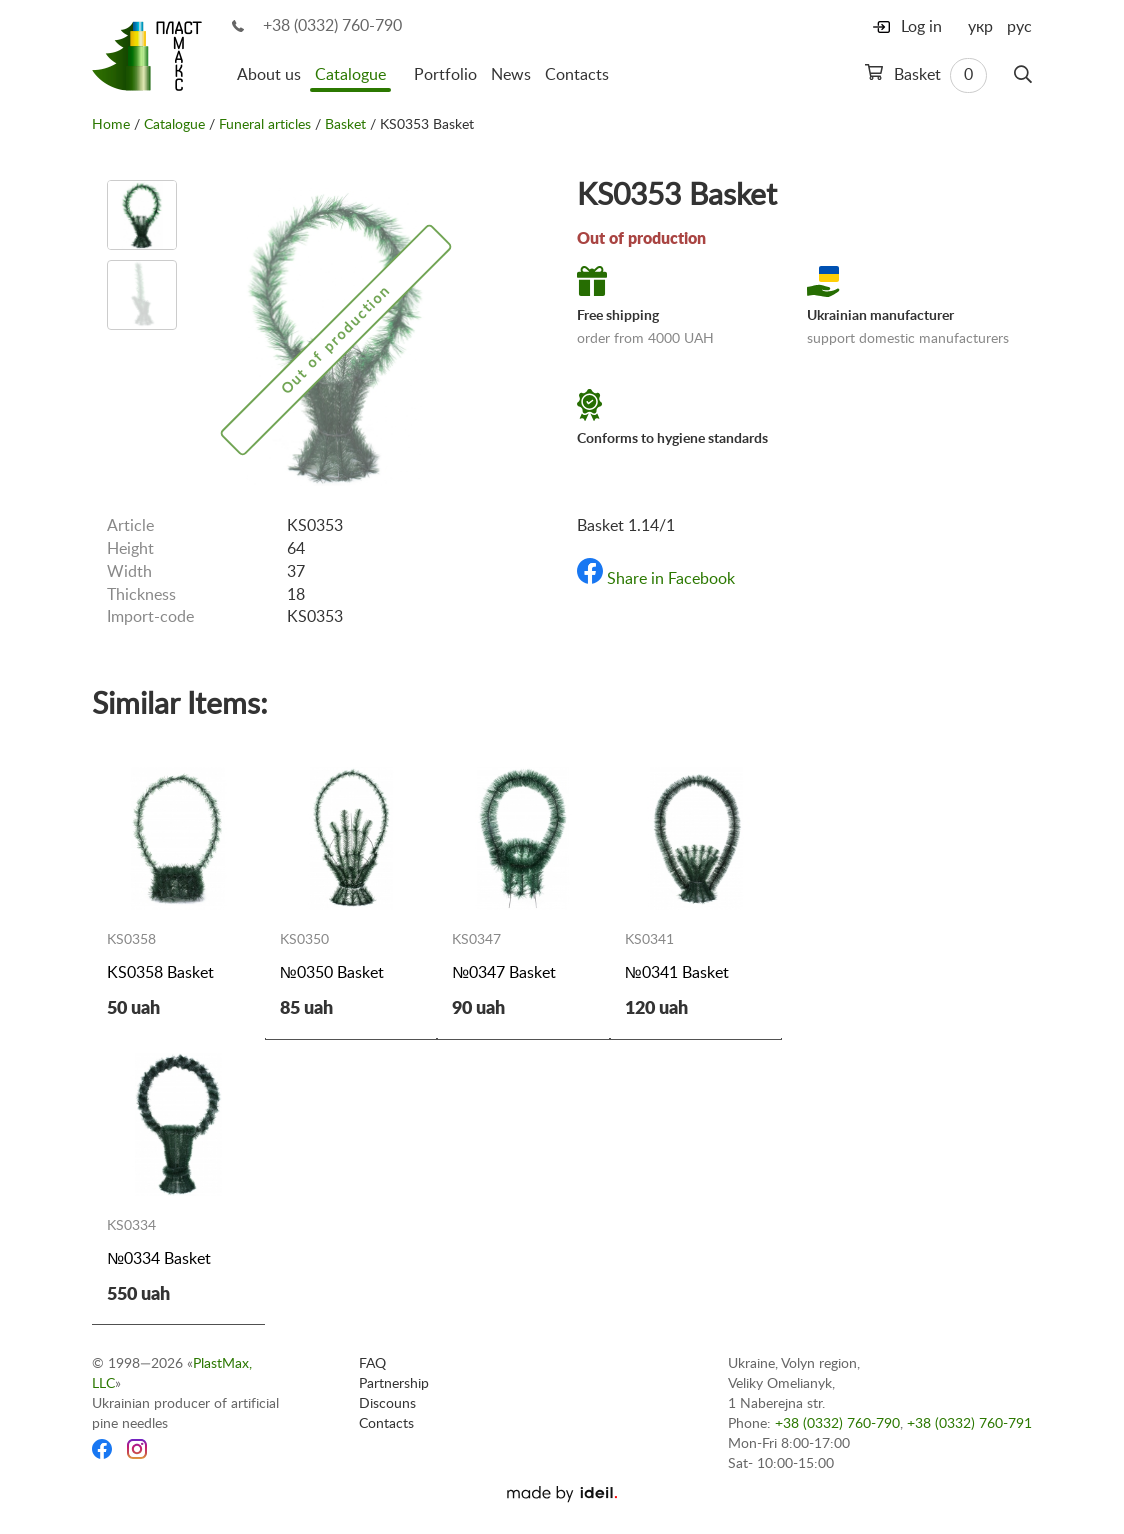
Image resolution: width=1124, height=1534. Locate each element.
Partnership (394, 1384)
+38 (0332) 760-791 (969, 1424)
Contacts (577, 75)
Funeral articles (265, 125)
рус (1019, 27)
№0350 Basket (332, 973)
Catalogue (350, 75)
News (511, 75)
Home (111, 125)
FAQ (372, 1364)
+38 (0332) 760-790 (332, 26)
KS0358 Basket (160, 973)
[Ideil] (562, 1494)
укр (980, 27)
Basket (926, 75)
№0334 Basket (159, 1259)
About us (269, 75)
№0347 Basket (504, 973)
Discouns (387, 1404)
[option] (142, 215)
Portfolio (445, 75)
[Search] (1023, 75)
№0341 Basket (677, 973)
